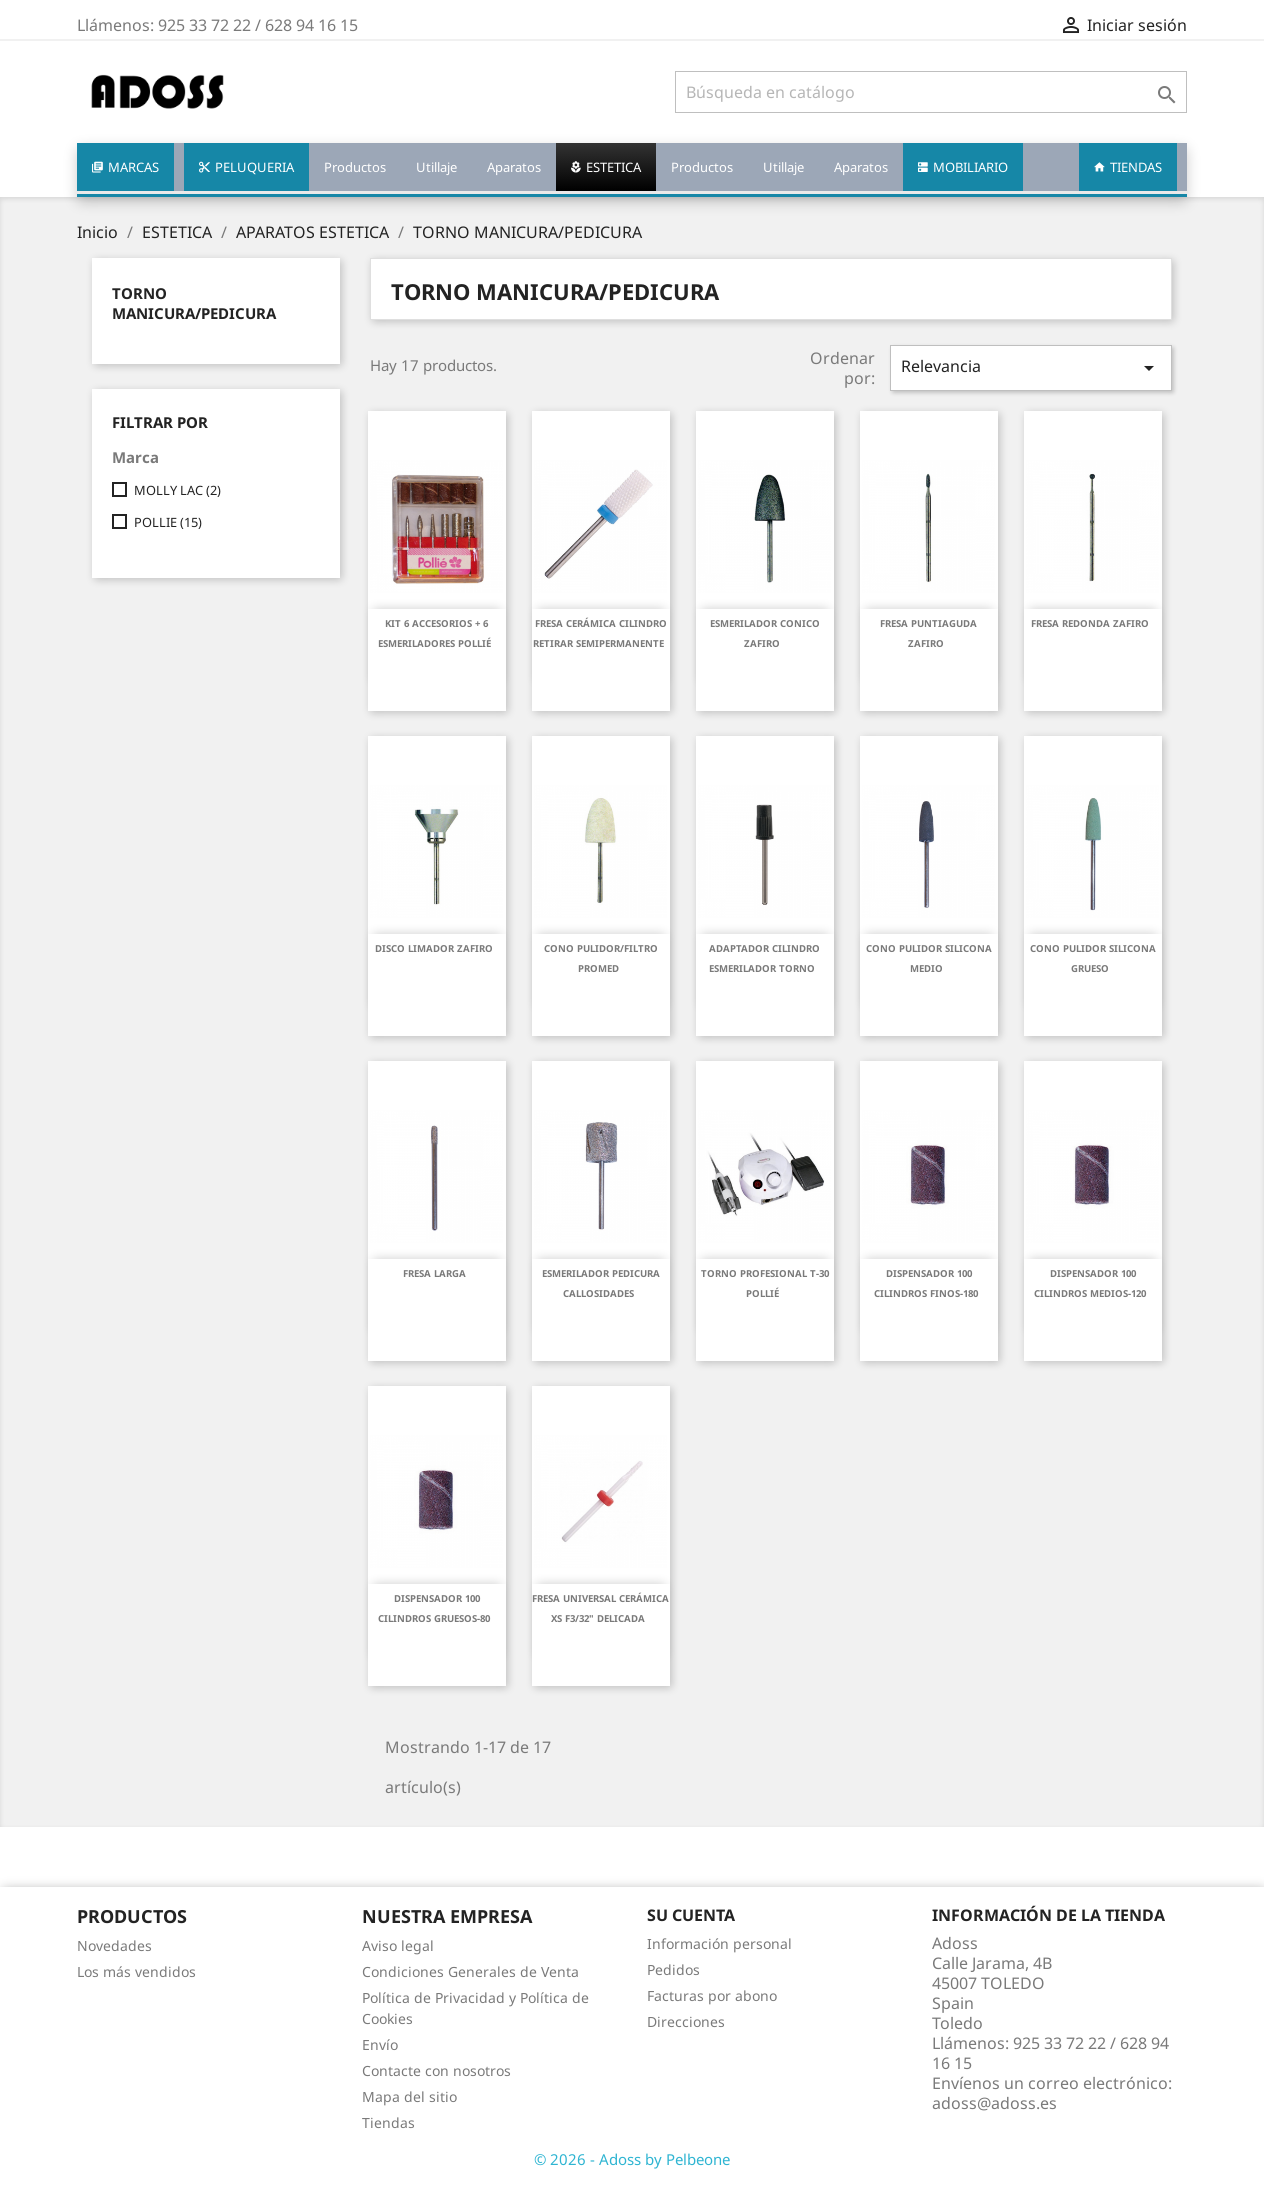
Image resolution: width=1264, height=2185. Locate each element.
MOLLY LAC (177, 490)
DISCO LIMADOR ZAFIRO (434, 948)
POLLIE (168, 522)
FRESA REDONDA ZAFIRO (1090, 623)
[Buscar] (931, 92)
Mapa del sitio (409, 2096)
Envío (380, 2044)
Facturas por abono (712, 1995)
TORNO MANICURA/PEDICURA (194, 303)
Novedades (114, 1945)
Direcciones (686, 2021)
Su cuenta (691, 1915)
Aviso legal (398, 1945)
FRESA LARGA (434, 1273)
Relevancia (1031, 367)
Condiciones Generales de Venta (470, 1971)
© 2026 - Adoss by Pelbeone (632, 2159)
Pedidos (673, 1969)
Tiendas (388, 2122)
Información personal (719, 1943)
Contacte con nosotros (436, 2070)
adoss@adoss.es (994, 2103)
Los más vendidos (136, 1971)
